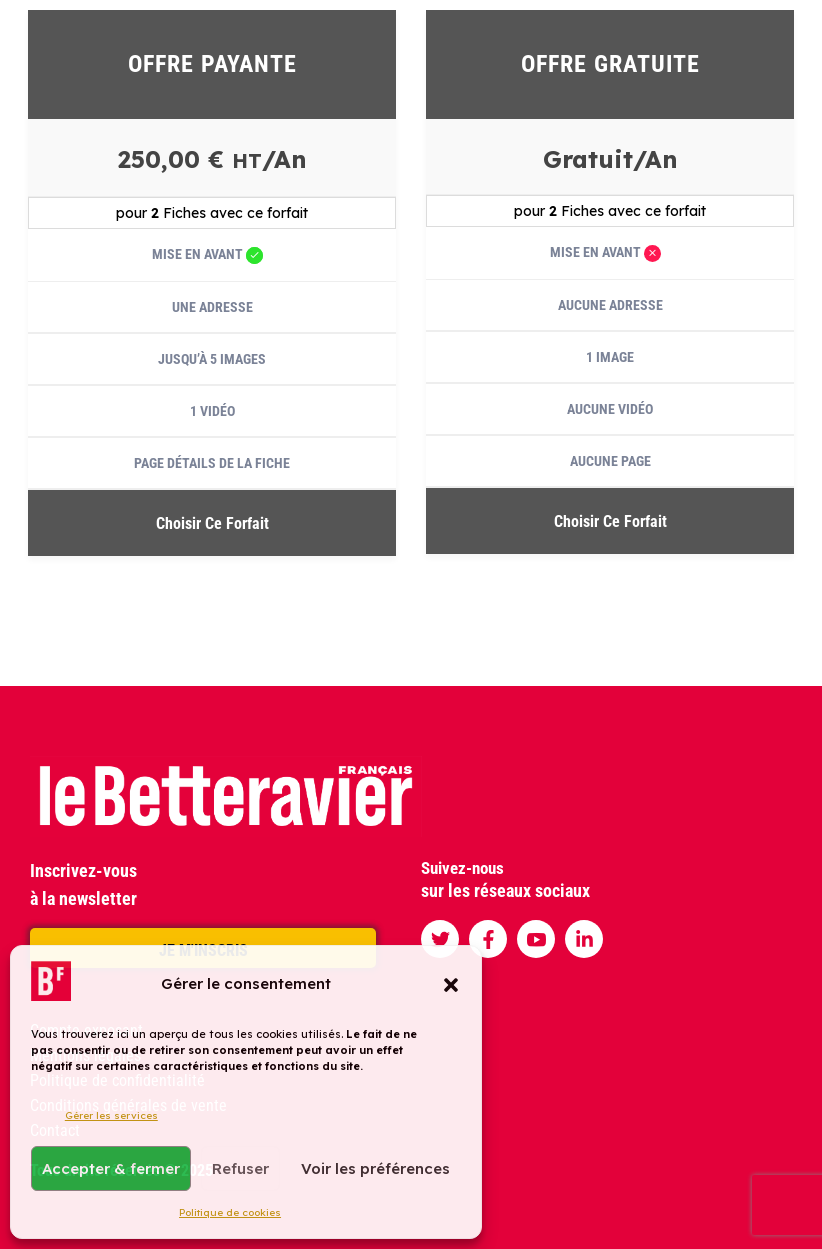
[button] (451, 984)
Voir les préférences (375, 1168)
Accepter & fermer (111, 1168)
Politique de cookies (230, 1212)
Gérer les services (111, 1115)
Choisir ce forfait (212, 523)
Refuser (240, 1168)
